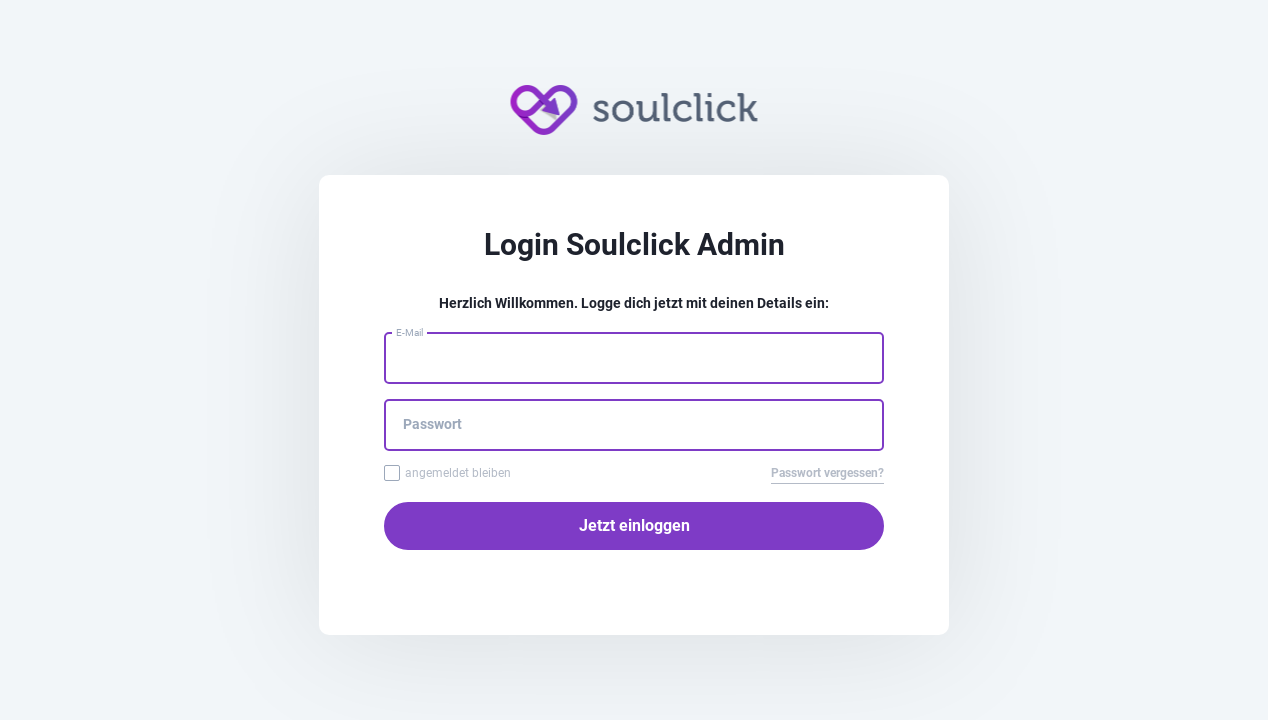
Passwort (432, 424)
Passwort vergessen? (827, 473)
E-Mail (409, 332)
